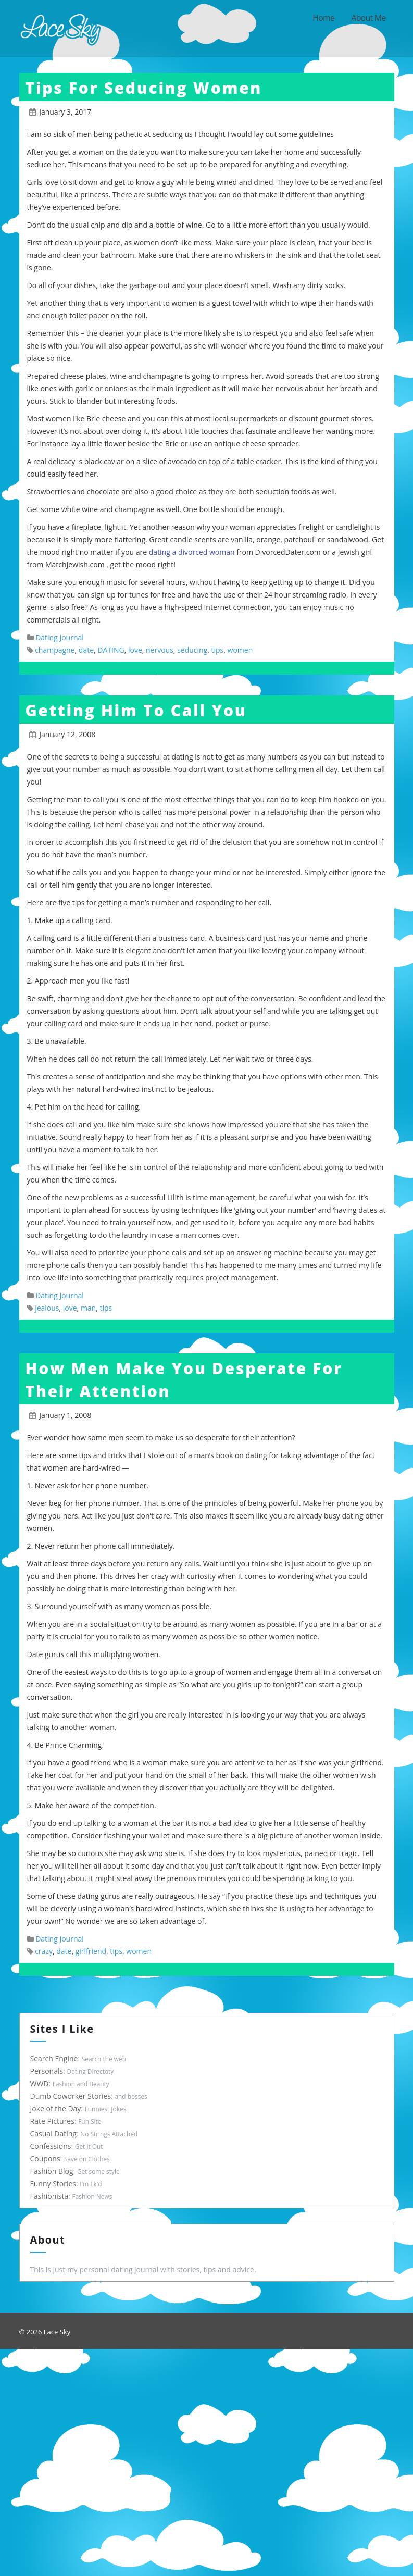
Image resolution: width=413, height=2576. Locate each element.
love (135, 650)
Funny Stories (52, 2183)
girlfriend (91, 1951)
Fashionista (48, 2196)
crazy (44, 1951)
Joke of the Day (54, 2108)
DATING (110, 650)
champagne (54, 650)
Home (323, 17)
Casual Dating (52, 2133)
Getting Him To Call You (136, 710)
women (240, 650)
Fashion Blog (50, 2171)
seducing (192, 650)
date (86, 650)
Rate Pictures (51, 2121)
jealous (47, 1308)
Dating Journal (59, 637)
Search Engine (53, 2058)
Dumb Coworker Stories (69, 2096)
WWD (38, 2083)
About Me (368, 17)
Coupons (44, 2158)
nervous (159, 650)
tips (217, 650)
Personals (45, 2071)
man (88, 1308)
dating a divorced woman (192, 552)
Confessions (49, 2146)
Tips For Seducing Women (144, 87)
